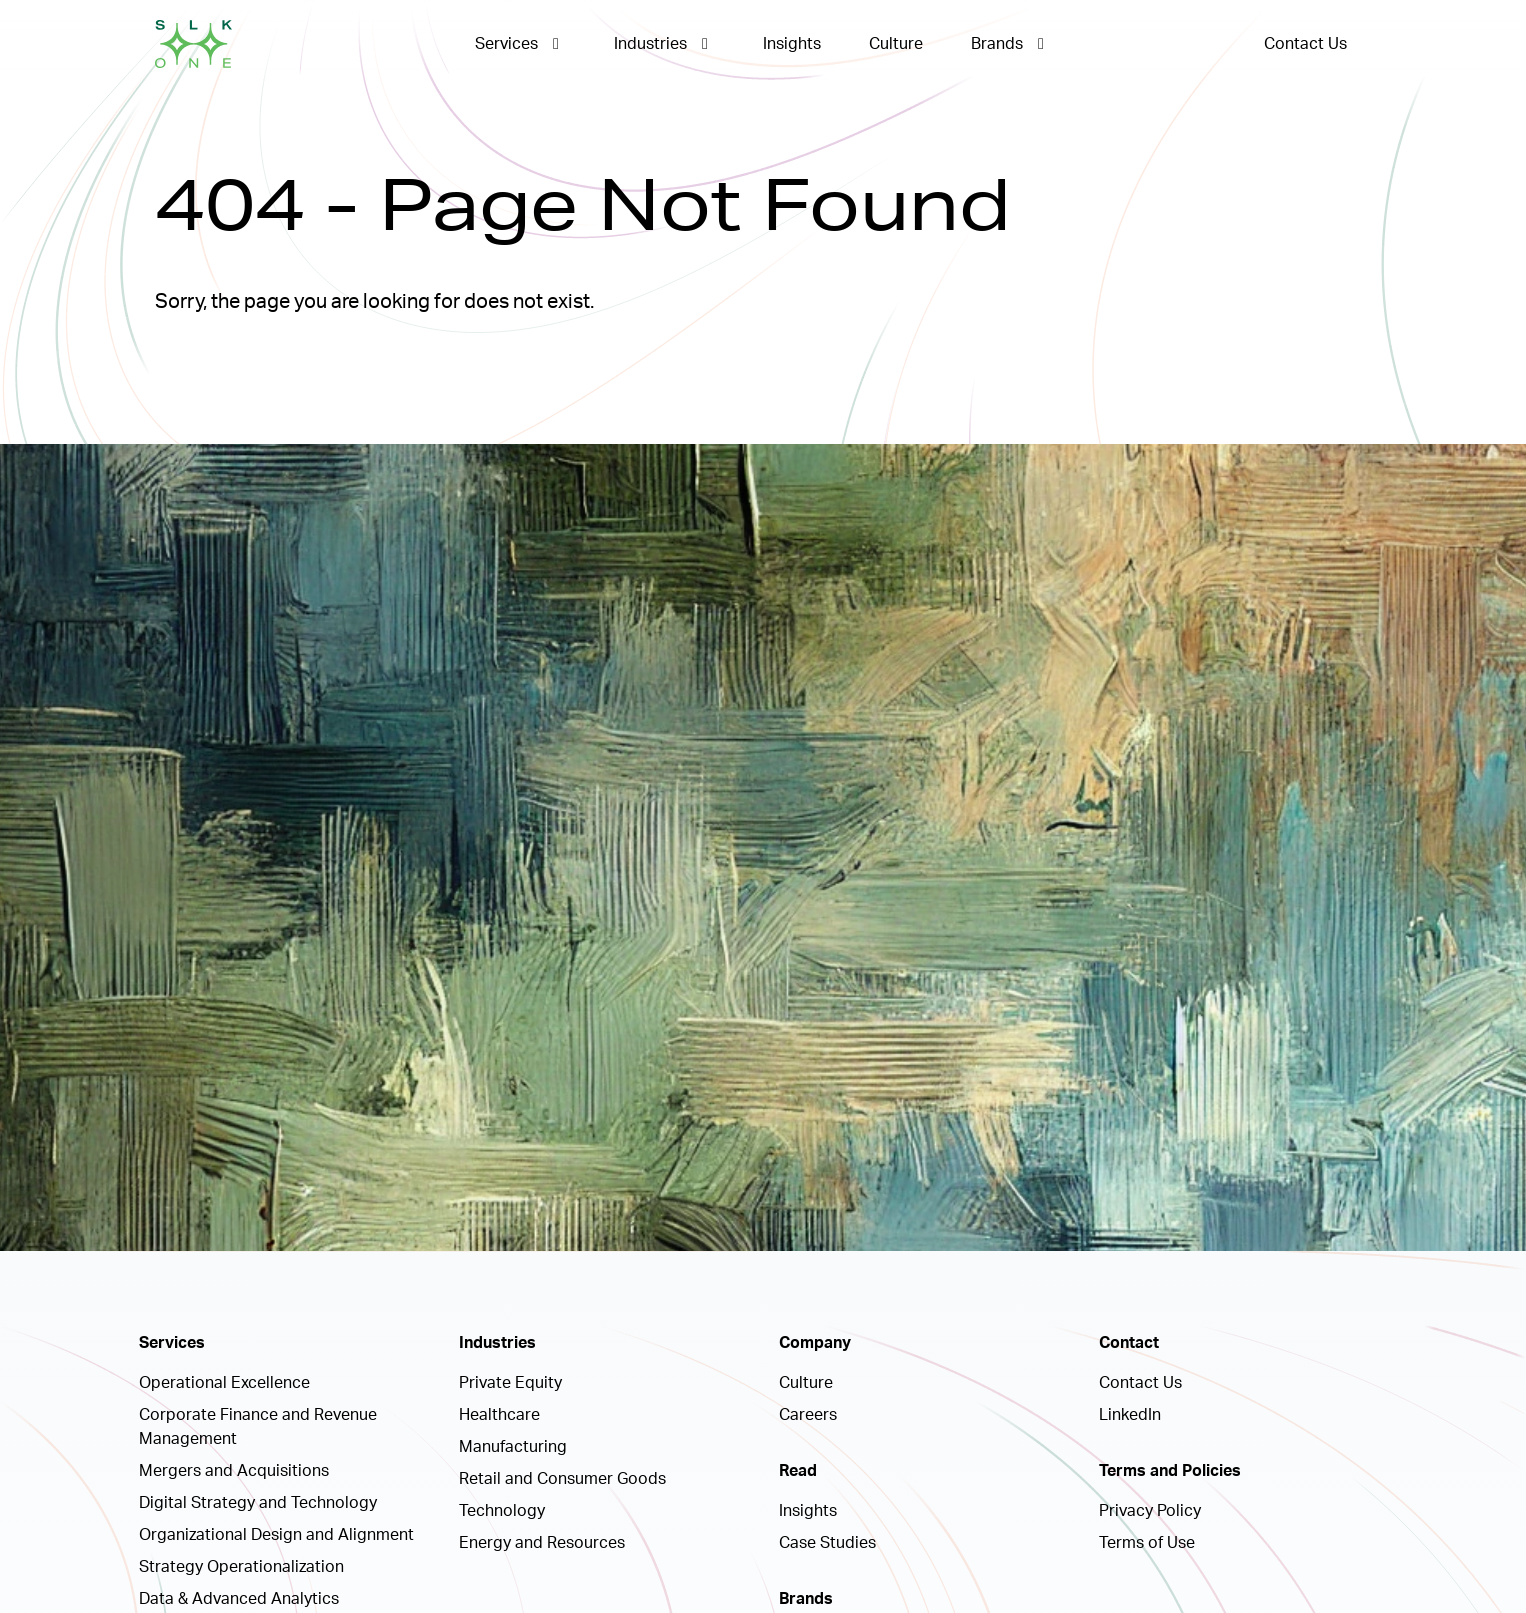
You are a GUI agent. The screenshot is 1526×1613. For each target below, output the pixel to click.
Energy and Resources (542, 1543)
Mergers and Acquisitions (234, 1471)
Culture (896, 44)
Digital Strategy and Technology (258, 1503)
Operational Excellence (224, 1383)
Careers (808, 1415)
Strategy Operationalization (241, 1567)
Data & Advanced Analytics (239, 1599)
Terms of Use (1147, 1543)
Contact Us (1305, 44)
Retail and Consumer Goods (562, 1479)
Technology (502, 1511)
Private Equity (510, 1383)
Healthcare (499, 1415)
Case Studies (827, 1543)
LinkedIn (1130, 1415)
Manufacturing (513, 1447)
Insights (792, 44)
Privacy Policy (1150, 1511)
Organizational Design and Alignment (276, 1535)
